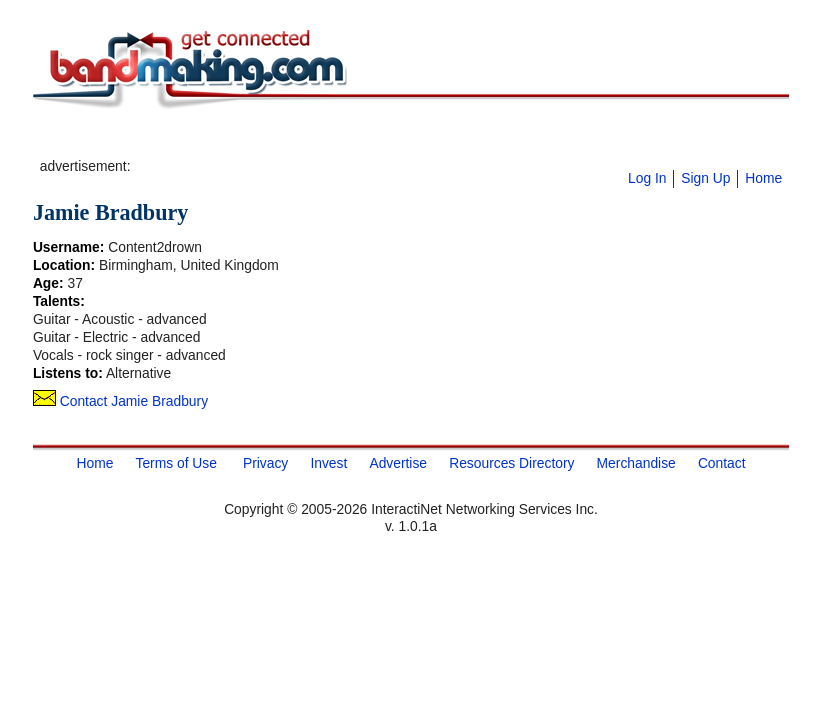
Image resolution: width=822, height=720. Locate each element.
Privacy (265, 463)
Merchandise (636, 463)
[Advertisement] (368, 141)
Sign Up (705, 178)
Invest (328, 463)
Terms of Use (175, 463)
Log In (647, 178)
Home (763, 178)
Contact (722, 463)
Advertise (398, 463)
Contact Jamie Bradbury (120, 401)
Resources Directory (511, 463)
